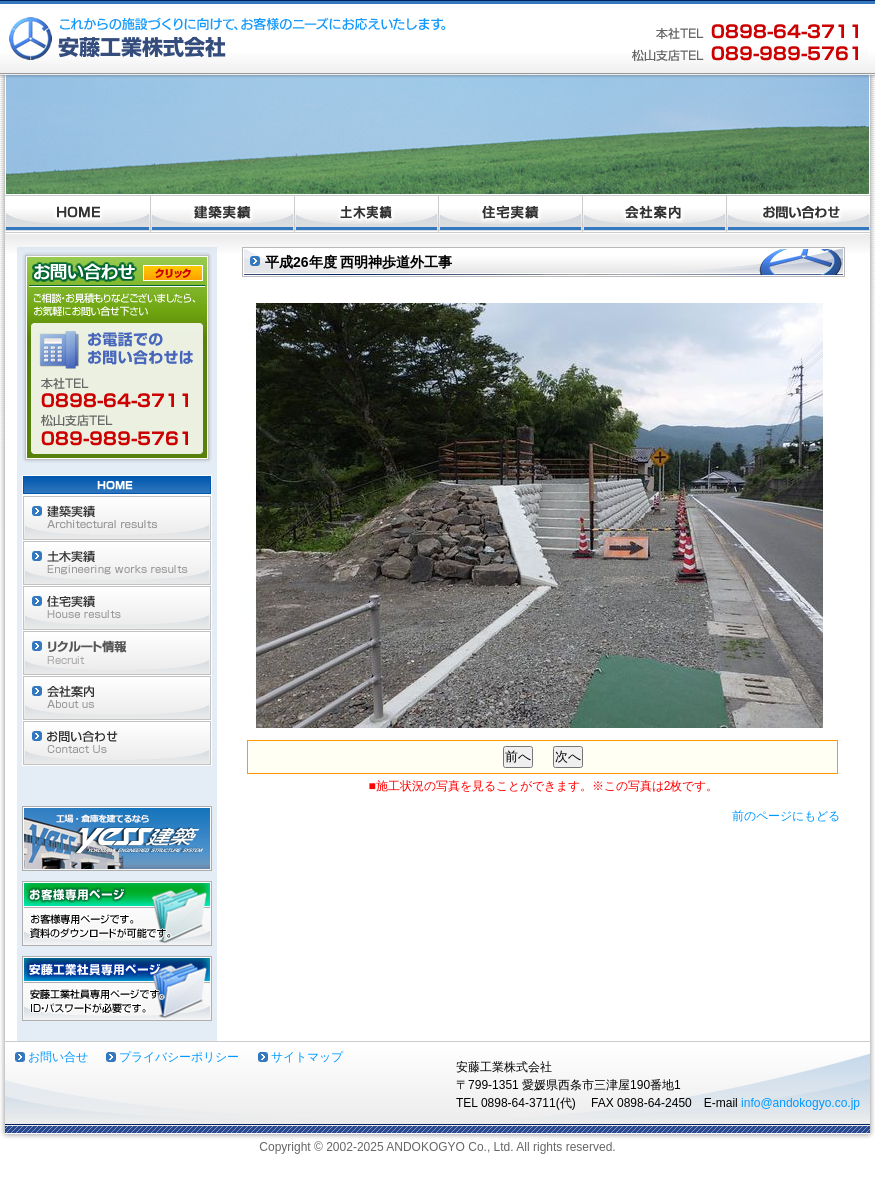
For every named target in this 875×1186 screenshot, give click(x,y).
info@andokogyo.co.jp (800, 1103)
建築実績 (223, 214)
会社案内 (655, 214)
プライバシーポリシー (179, 1057)
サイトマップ (307, 1057)
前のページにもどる (786, 816)
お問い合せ (58, 1057)
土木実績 (367, 214)
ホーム (78, 214)
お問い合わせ (798, 214)
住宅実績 (511, 214)
